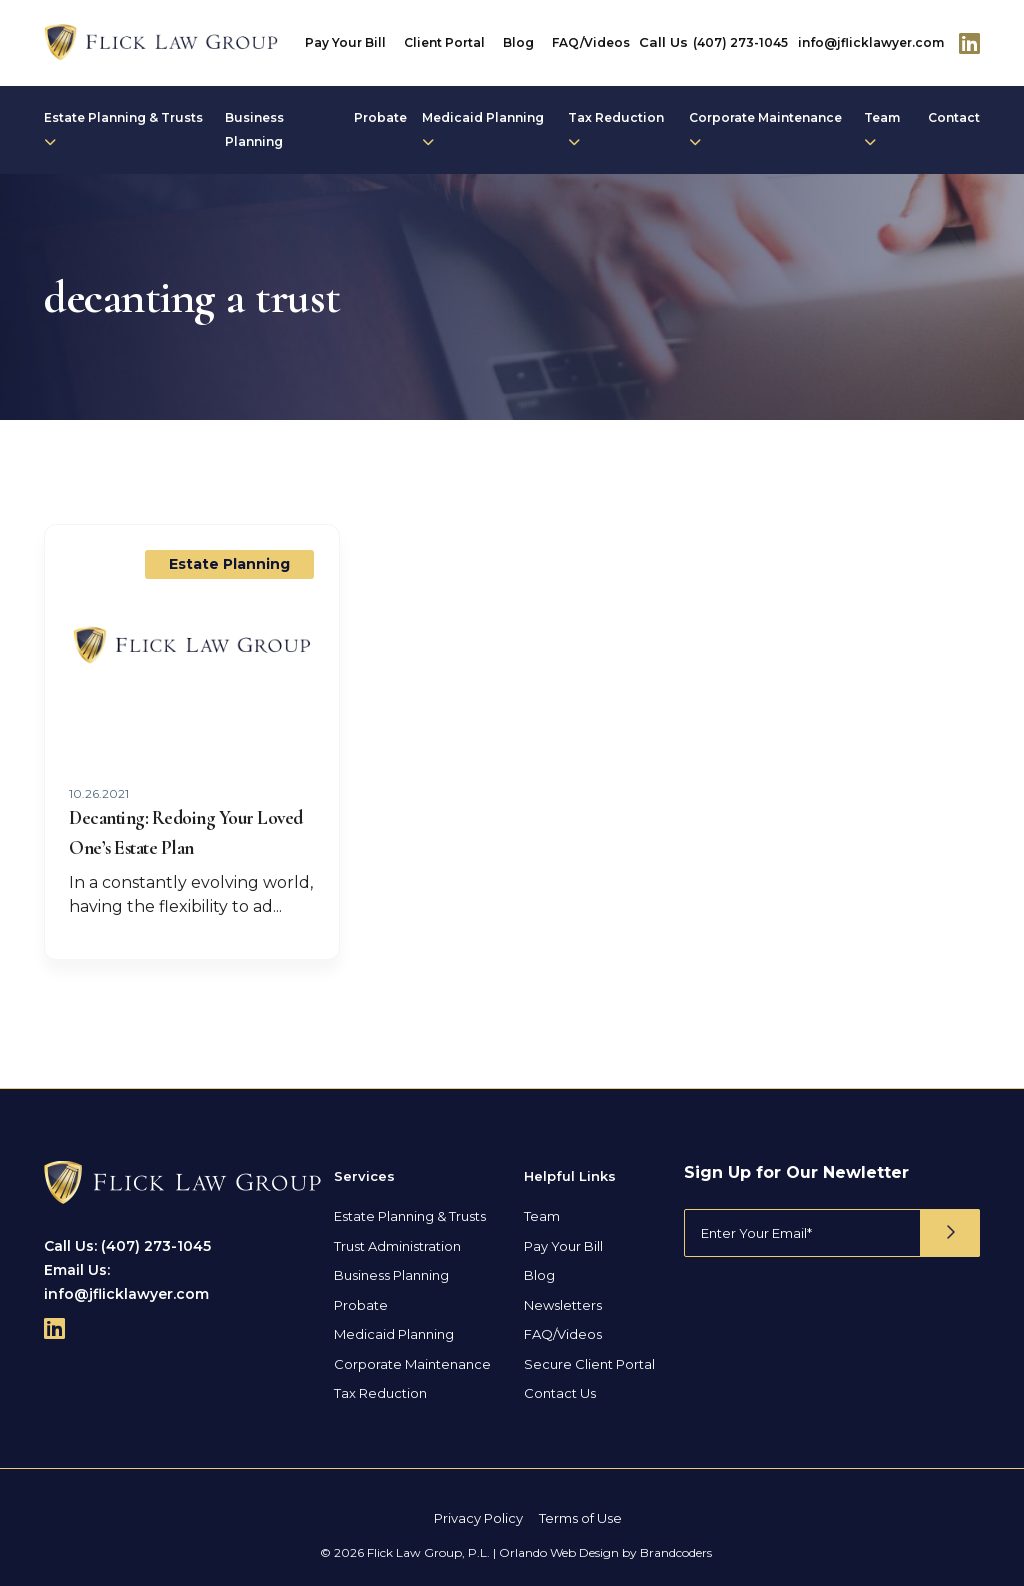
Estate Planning (229, 564)
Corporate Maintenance (765, 129)
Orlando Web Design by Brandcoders (605, 1552)
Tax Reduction (616, 129)
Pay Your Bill (345, 42)
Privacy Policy (478, 1518)
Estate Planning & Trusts (123, 129)
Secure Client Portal (589, 1364)
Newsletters (563, 1305)
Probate (380, 117)
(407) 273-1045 (740, 42)
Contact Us (560, 1393)
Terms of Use (580, 1518)
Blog (518, 42)
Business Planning (254, 129)
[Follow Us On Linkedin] (969, 43)
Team (882, 129)
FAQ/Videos (591, 42)
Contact (954, 117)
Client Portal (444, 42)
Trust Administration (397, 1246)
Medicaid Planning (483, 129)
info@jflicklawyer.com (871, 42)
